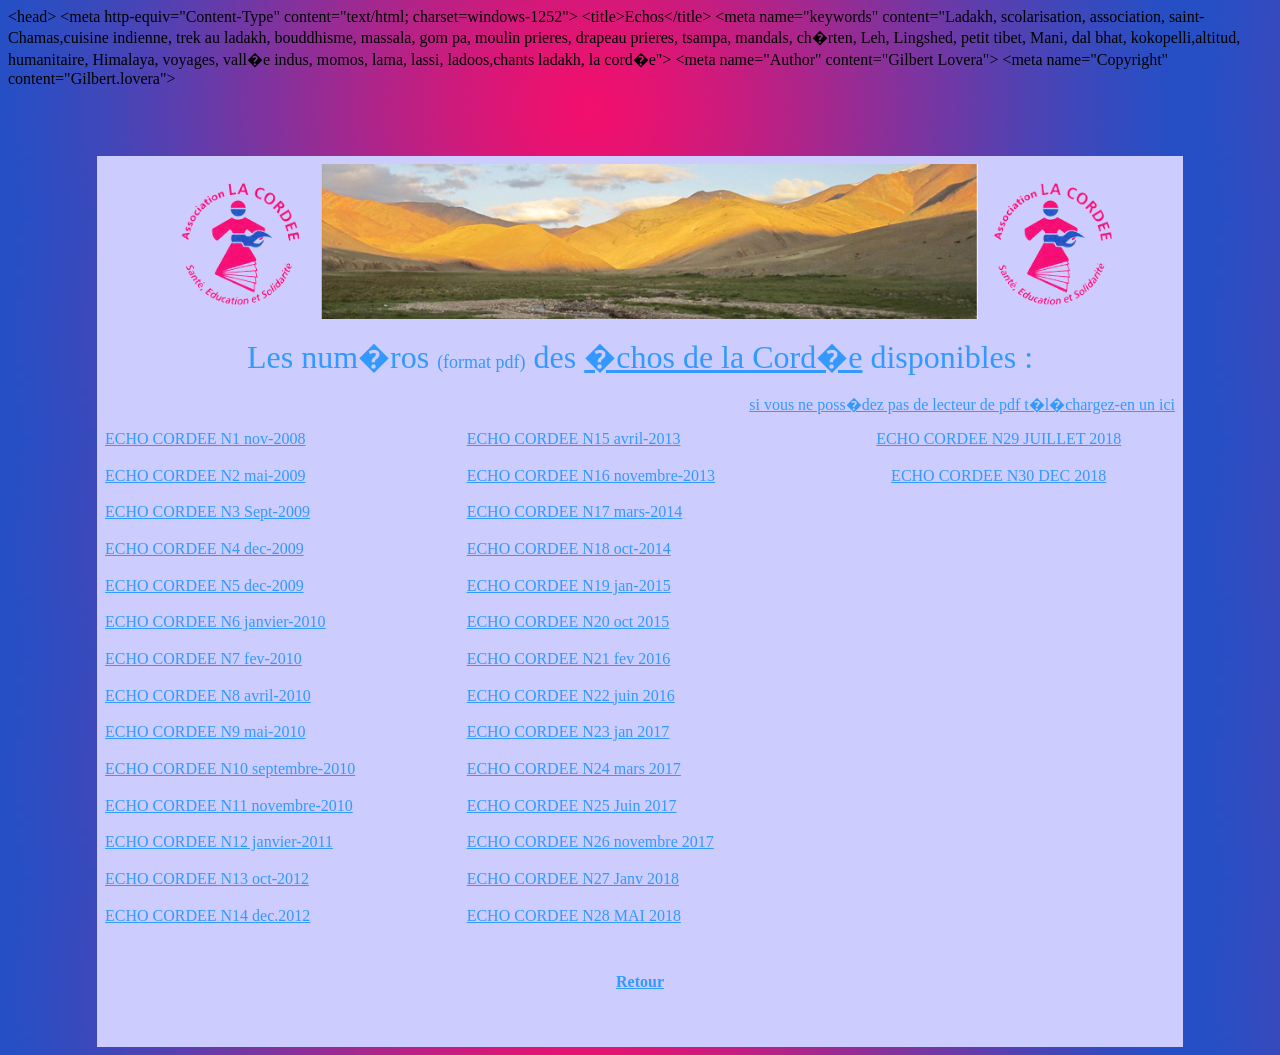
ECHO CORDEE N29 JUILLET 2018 (998, 438)
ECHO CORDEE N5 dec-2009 (204, 585)
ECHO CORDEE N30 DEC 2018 (998, 475)
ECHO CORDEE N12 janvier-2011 (219, 841)
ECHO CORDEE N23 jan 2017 (568, 731)
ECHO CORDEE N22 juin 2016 (571, 695)
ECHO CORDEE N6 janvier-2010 (215, 621)
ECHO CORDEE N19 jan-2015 (569, 585)
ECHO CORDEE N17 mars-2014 (575, 511)
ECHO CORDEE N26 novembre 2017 (590, 841)
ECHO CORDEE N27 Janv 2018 (573, 878)
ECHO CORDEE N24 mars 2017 (574, 768)
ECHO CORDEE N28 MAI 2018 (574, 915)
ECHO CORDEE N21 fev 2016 (569, 658)
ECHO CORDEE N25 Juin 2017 (572, 805)
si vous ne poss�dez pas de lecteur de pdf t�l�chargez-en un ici (962, 404)
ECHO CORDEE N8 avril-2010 (208, 695)
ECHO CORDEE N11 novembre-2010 (229, 805)
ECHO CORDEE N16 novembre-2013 (591, 475)
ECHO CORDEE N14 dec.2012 (207, 915)
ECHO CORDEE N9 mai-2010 (205, 731)
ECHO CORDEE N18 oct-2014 (569, 548)
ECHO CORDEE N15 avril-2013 (574, 438)
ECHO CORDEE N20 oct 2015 (568, 621)
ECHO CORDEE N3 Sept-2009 (207, 511)
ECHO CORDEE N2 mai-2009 (205, 475)
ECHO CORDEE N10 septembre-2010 (230, 768)
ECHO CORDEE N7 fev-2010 (203, 658)
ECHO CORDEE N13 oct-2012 (207, 878)
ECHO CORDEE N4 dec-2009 (204, 548)
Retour (640, 981)
